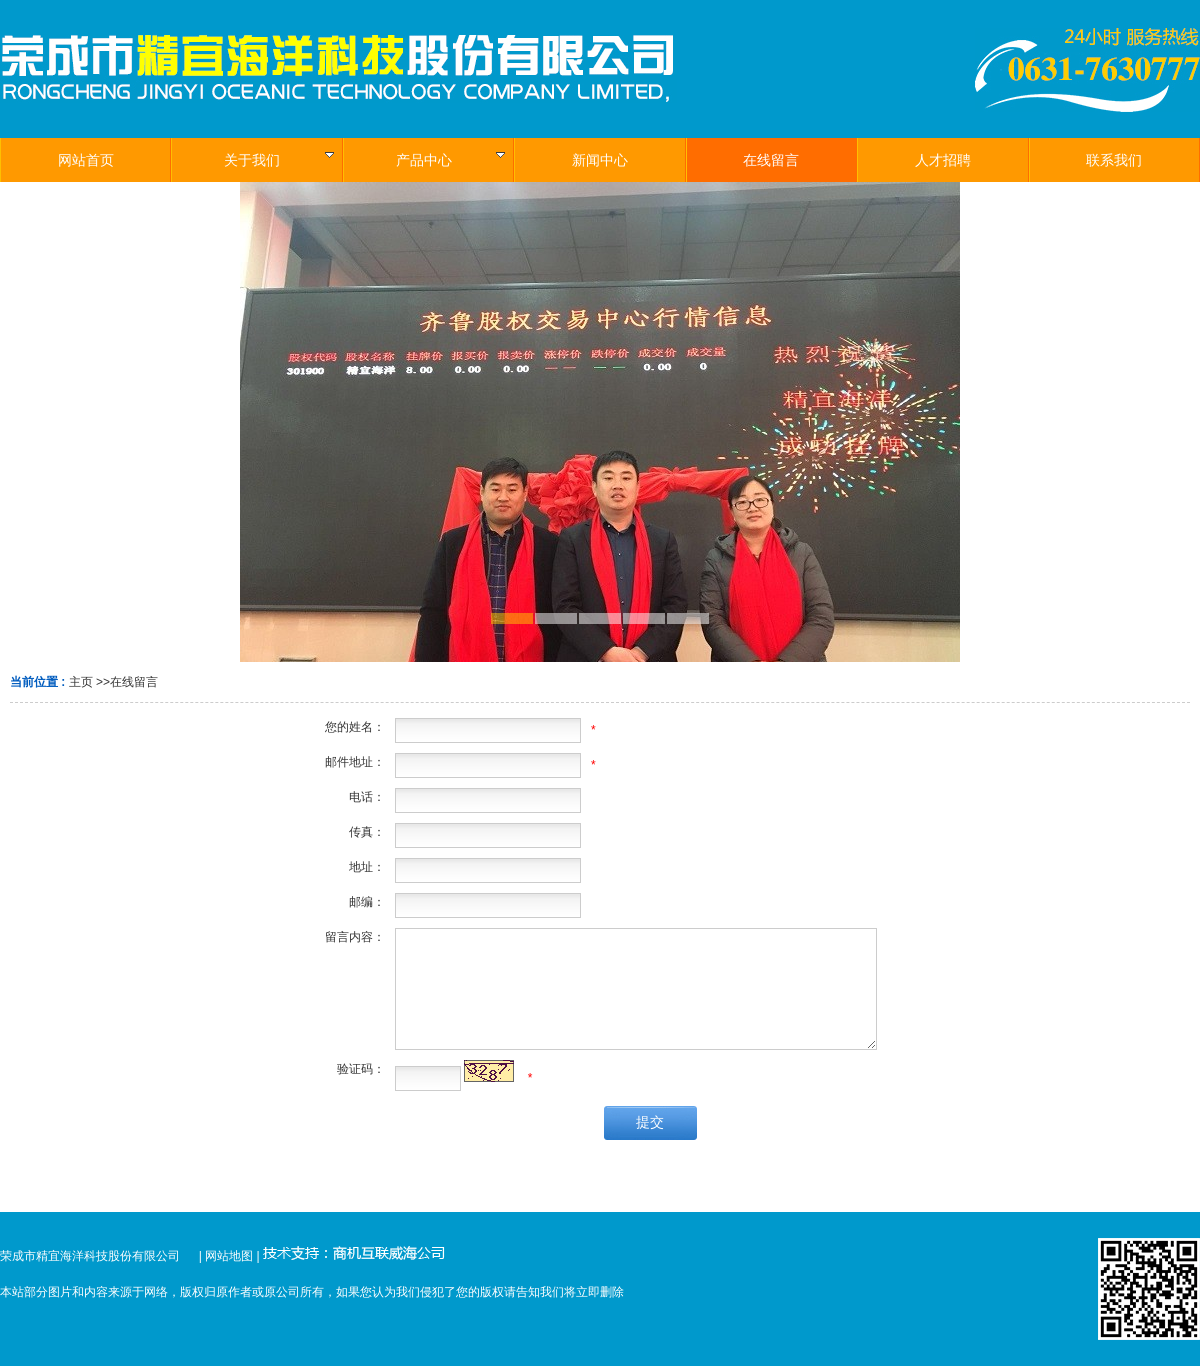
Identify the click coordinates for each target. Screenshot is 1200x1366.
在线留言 (134, 682)
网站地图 (229, 1256)
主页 (81, 682)
